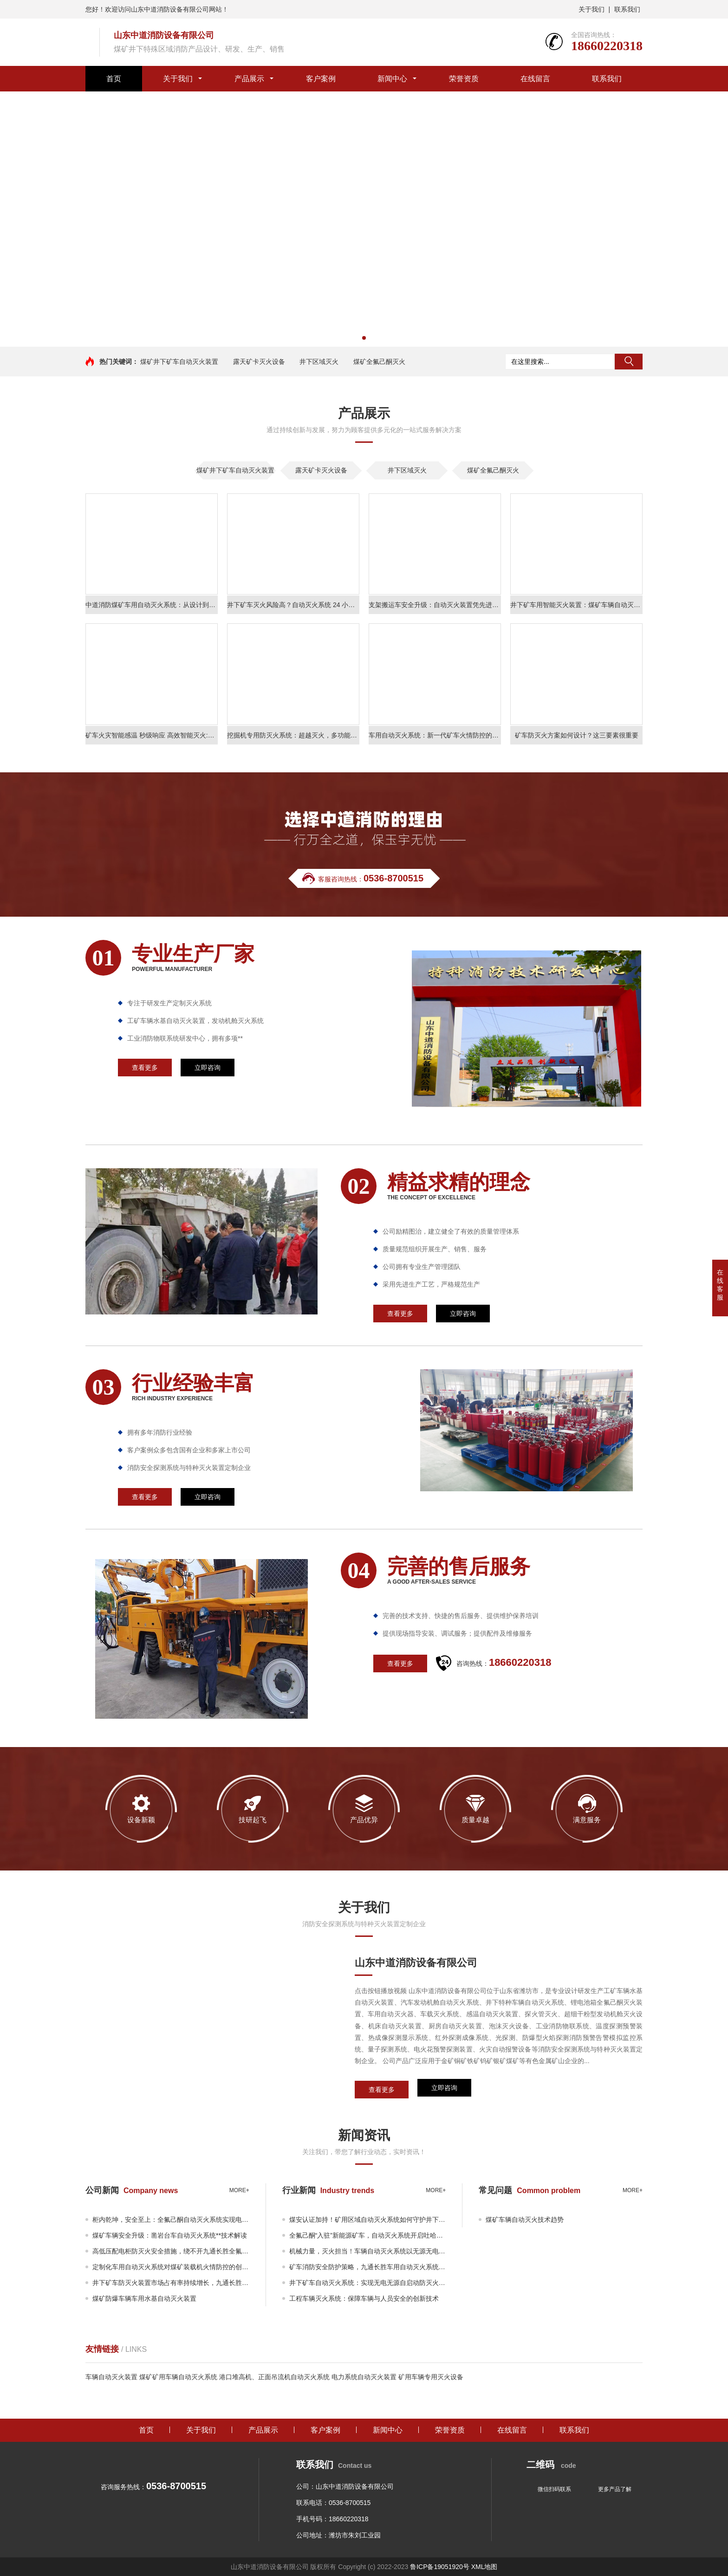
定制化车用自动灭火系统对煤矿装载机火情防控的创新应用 (170, 2267)
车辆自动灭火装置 (111, 2377)
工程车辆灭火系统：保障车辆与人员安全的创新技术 (364, 2298)
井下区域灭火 (318, 361)
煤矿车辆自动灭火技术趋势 (525, 2219)
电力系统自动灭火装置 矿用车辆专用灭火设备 (397, 2377)
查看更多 (382, 2089)
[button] (364, 338)
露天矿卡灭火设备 (259, 361)
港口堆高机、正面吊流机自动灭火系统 (274, 2377)
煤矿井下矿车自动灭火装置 (179, 361)
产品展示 (249, 79)
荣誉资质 (464, 79)
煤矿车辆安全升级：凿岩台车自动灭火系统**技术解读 (169, 2235)
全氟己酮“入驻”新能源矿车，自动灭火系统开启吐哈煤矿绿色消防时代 (367, 2235)
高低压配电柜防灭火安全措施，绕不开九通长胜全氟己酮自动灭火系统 (170, 2251)
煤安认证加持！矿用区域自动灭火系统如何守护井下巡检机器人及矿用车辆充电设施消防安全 (367, 2219)
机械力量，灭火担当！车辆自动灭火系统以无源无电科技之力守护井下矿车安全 (367, 2251)
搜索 (629, 361)
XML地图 (484, 2566)
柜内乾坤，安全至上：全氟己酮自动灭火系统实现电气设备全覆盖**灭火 (170, 2219)
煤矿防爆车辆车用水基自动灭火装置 (144, 2298)
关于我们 (591, 9)
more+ (239, 2190)
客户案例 (321, 79)
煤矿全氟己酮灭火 (379, 361)
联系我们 (627, 9)
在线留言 (535, 79)
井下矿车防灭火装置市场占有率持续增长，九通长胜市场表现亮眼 (170, 2282)
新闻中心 (392, 79)
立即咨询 (444, 2089)
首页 (113, 79)
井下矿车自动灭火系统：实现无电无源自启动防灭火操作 (367, 2282)
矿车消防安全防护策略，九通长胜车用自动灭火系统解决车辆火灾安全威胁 (367, 2267)
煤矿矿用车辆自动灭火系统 (178, 2377)
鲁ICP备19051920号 (439, 2566)
